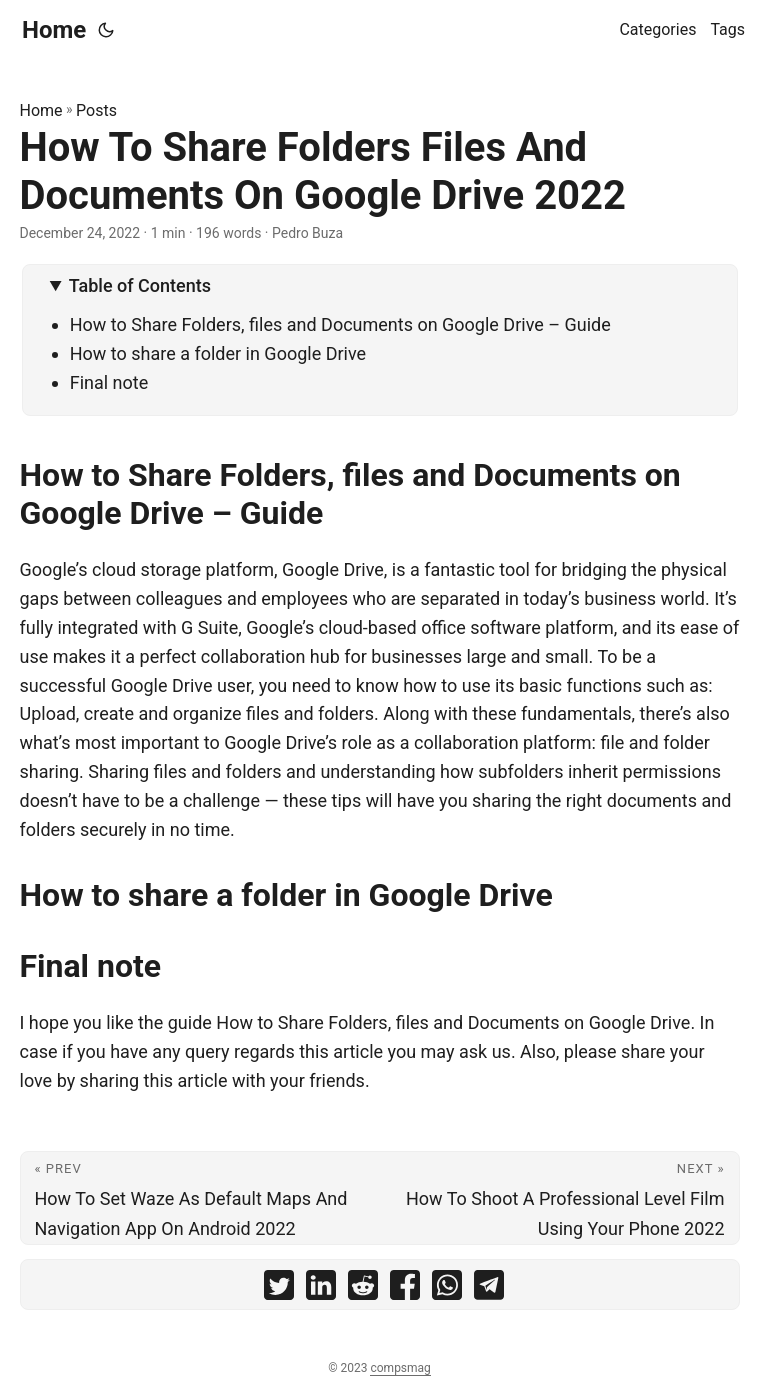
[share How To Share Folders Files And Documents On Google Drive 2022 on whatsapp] (447, 1289)
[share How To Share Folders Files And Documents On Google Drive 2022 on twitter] (279, 1289)
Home (54, 30)
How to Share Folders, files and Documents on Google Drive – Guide (340, 324)
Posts (96, 110)
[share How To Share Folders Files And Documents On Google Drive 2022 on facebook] (405, 1289)
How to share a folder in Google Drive (218, 353)
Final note (109, 382)
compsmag (400, 1368)
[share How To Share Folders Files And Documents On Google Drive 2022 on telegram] (489, 1289)
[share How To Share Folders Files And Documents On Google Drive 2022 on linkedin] (321, 1289)
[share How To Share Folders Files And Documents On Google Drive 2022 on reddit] (363, 1289)
